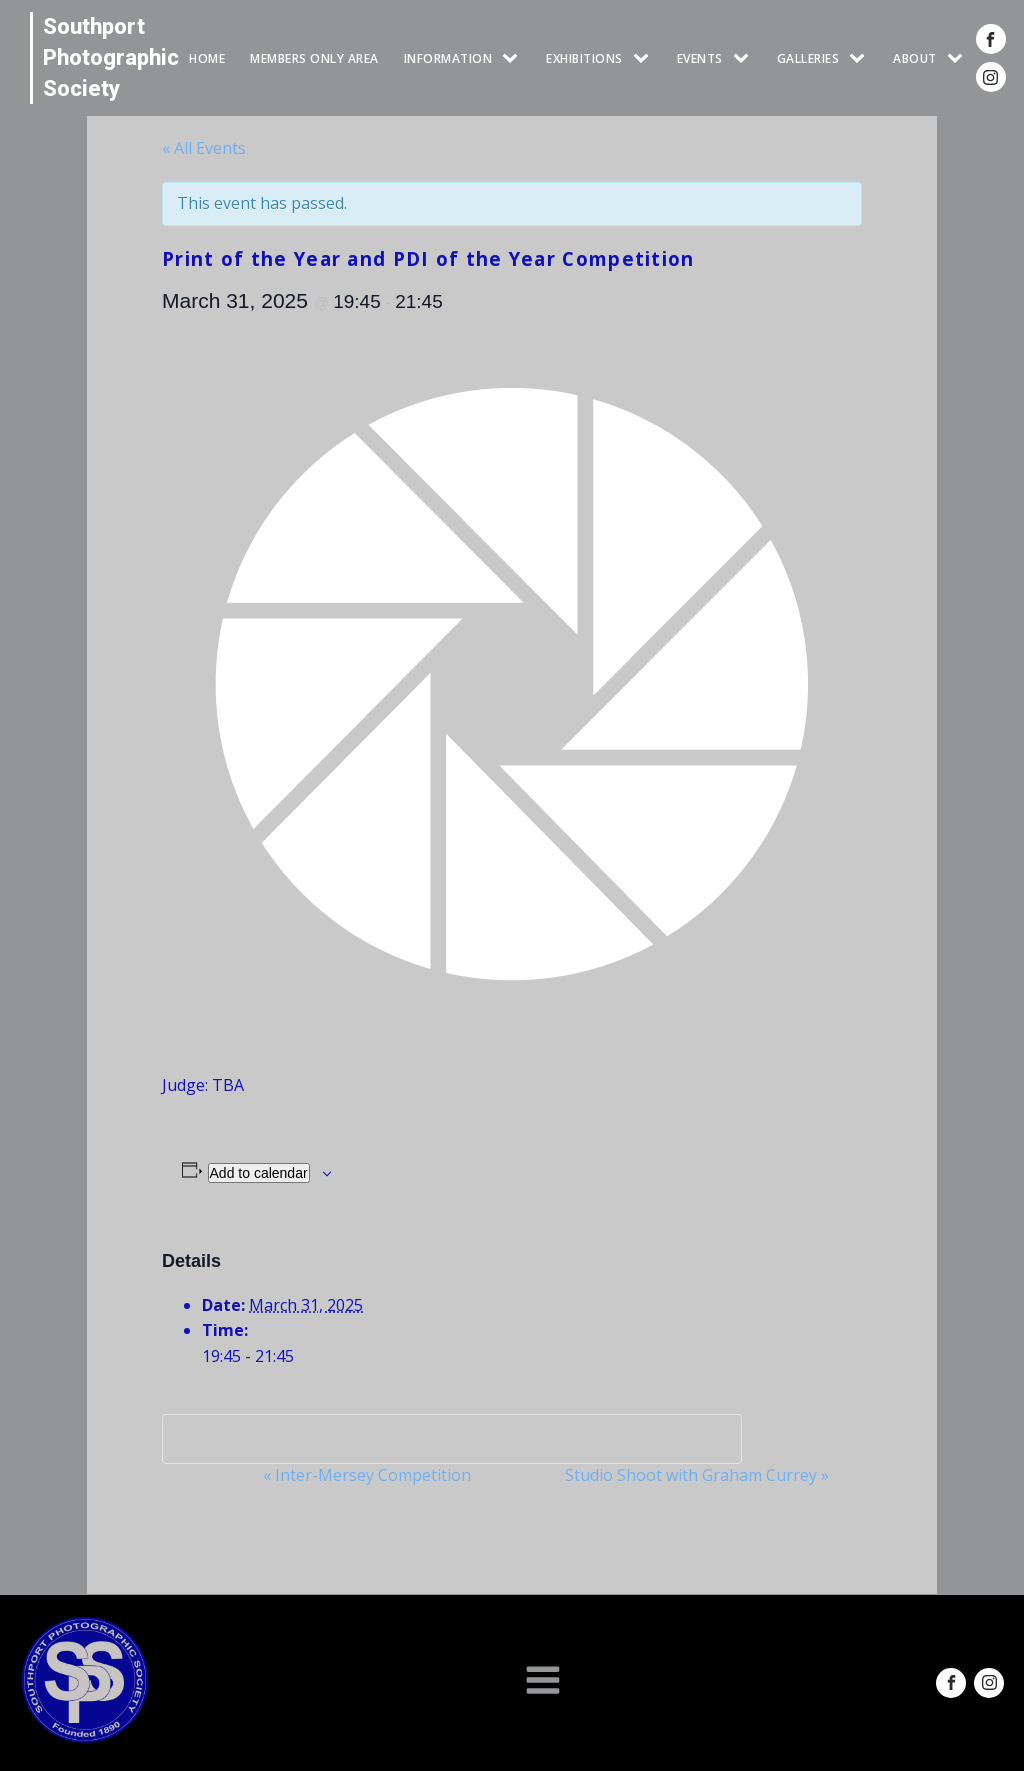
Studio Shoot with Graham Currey (697, 1475)
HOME (207, 58)
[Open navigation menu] (543, 1682)
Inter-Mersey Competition (367, 1475)
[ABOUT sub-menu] (959, 58)
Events (700, 58)
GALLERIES (808, 58)
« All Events (204, 148)
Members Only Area (314, 58)
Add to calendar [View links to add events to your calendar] (259, 1173)
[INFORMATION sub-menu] (514, 58)
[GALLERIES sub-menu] (861, 58)
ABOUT (915, 58)
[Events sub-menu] (745, 58)
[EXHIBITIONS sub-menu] (645, 58)
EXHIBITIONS (584, 58)
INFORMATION (448, 58)
